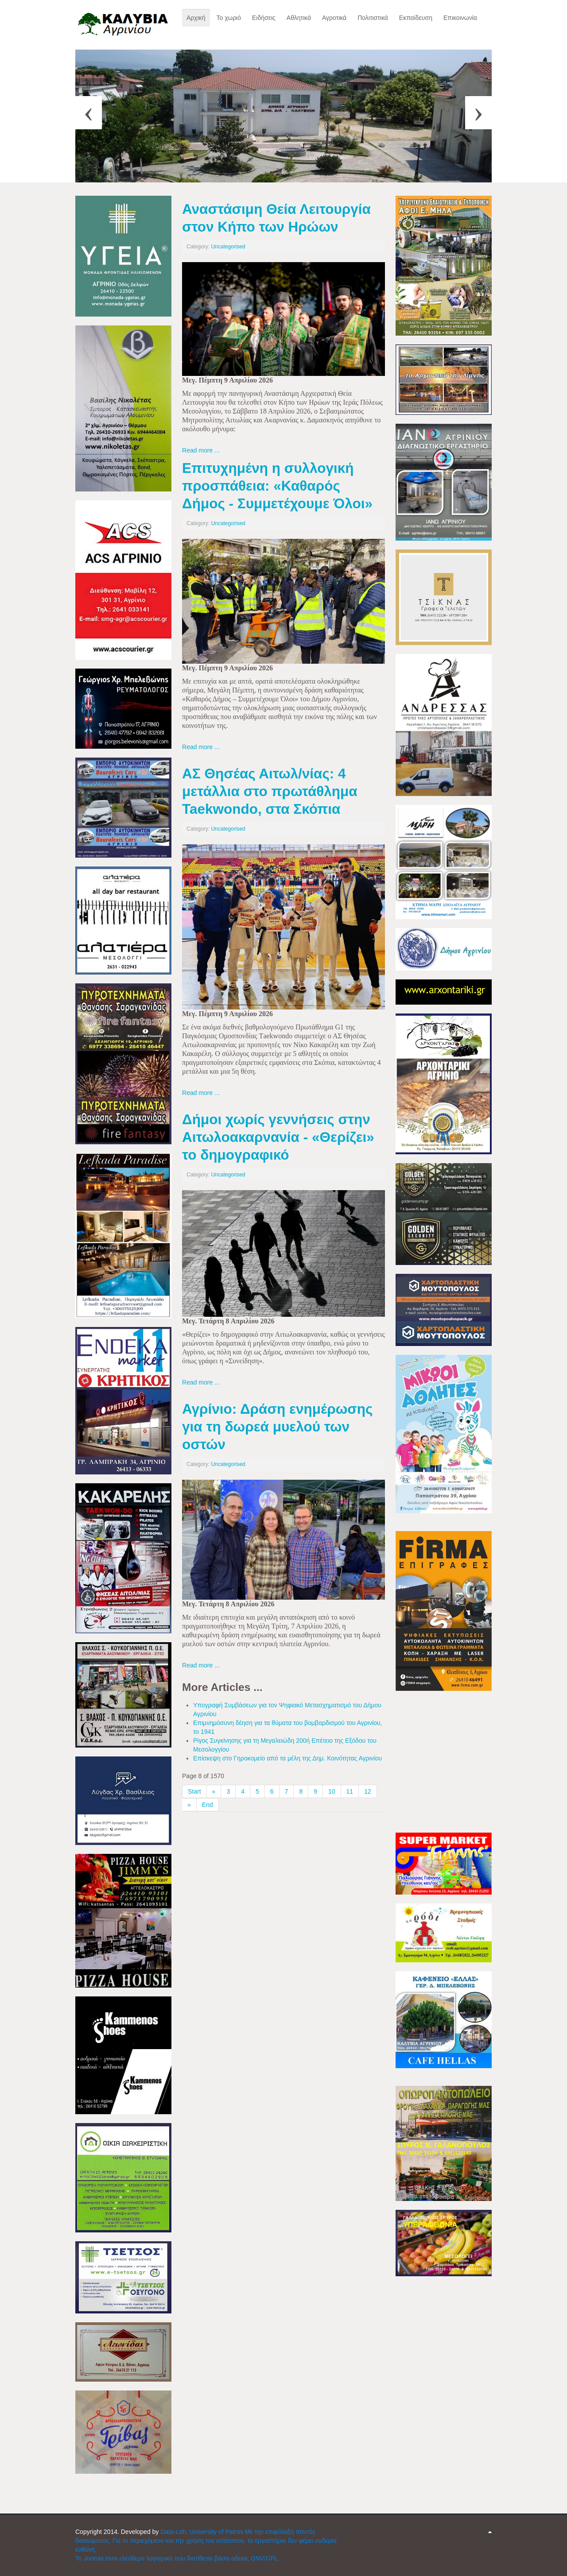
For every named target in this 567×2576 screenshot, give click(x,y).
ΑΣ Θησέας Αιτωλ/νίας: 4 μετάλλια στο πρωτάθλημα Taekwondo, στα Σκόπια (269, 791)
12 (367, 1791)
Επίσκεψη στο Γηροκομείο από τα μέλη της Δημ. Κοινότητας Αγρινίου (287, 1758)
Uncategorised (228, 247)
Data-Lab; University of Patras (202, 2531)
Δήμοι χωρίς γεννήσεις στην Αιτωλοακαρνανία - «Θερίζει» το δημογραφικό (278, 1137)
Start (194, 1791)
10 (331, 1791)
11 (349, 1791)
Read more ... (201, 450)
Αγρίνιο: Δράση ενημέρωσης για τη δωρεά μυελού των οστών (277, 1426)
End (207, 1804)
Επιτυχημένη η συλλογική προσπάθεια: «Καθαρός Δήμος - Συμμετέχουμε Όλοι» (277, 485)
